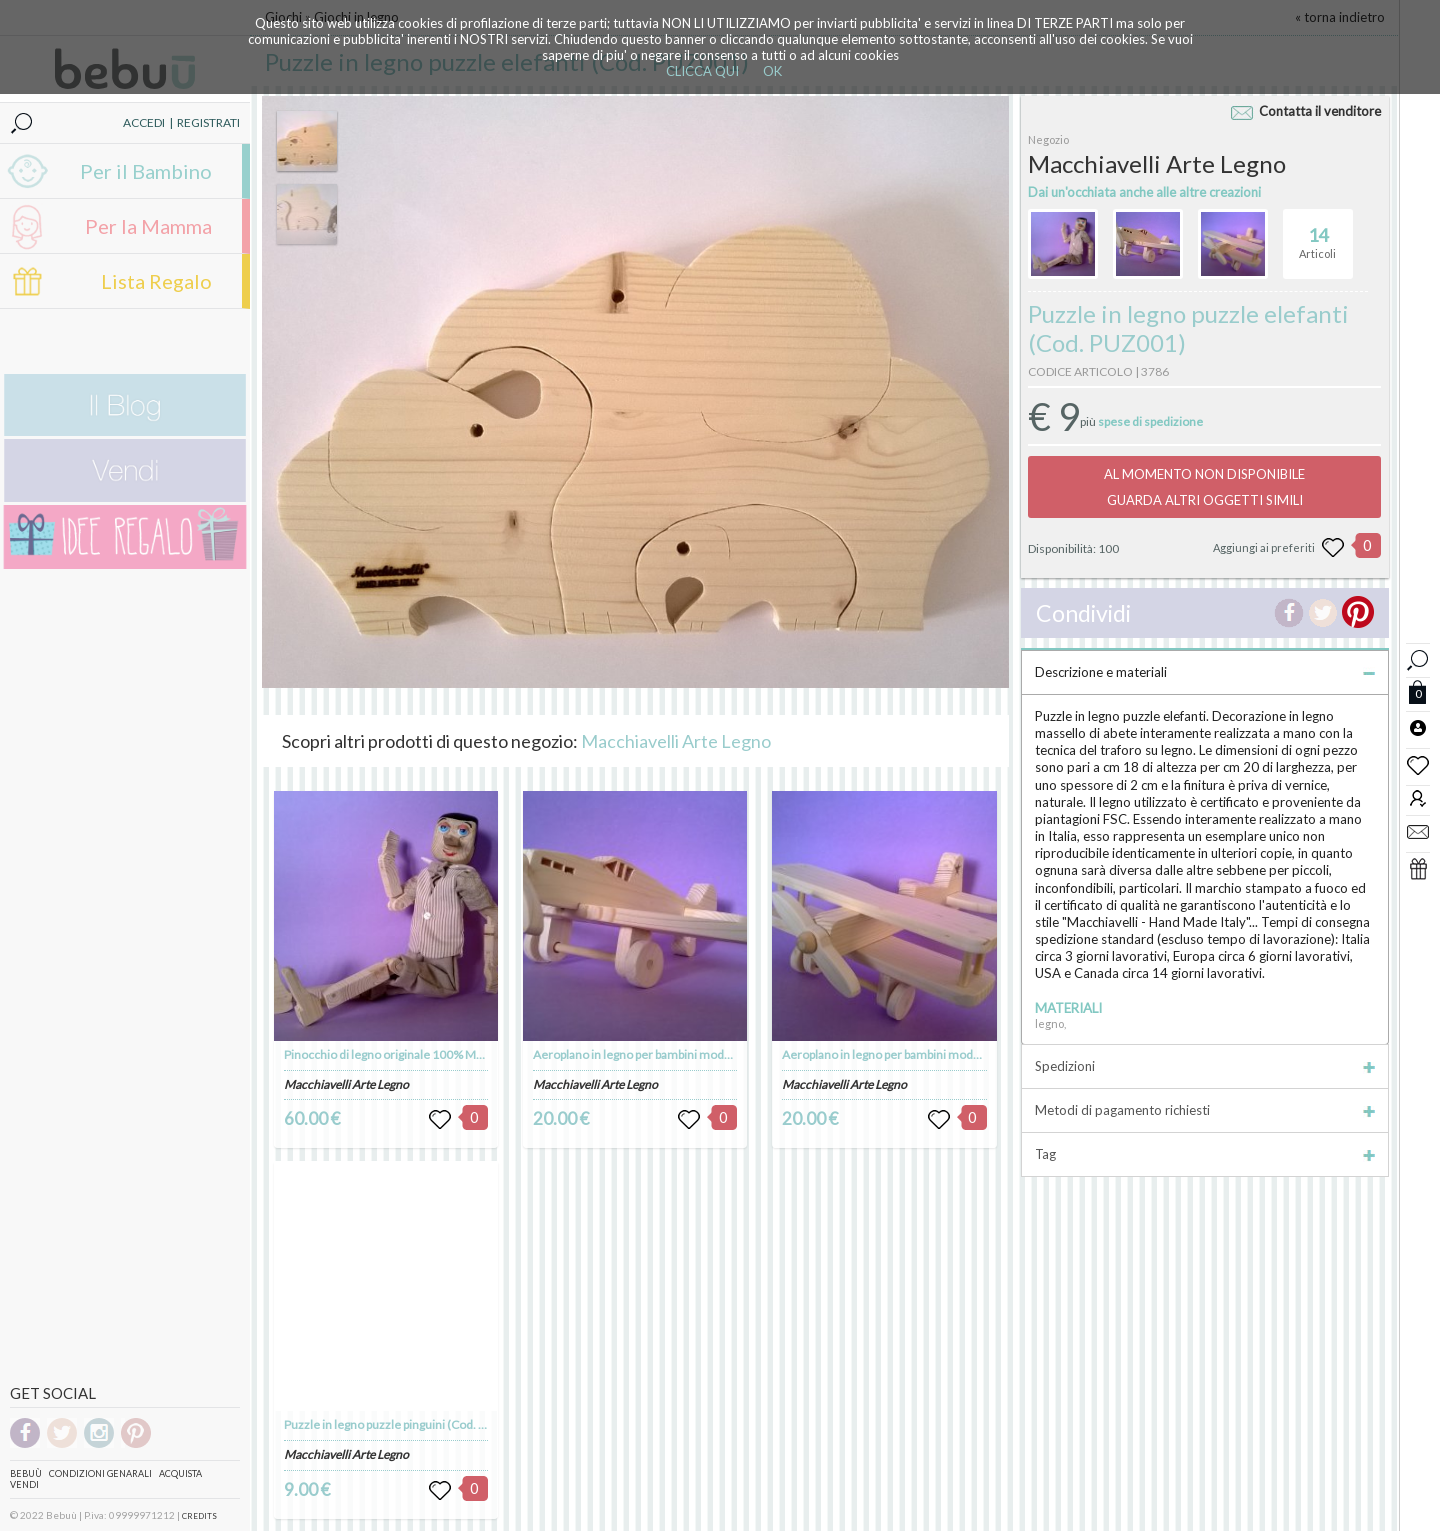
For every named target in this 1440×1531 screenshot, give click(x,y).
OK (772, 71)
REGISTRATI (208, 122)
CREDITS (199, 1516)
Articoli (1317, 235)
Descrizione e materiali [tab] (1205, 672)
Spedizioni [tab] (1205, 1066)
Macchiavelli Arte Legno (676, 741)
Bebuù (26, 1473)
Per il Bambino (146, 171)
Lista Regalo (156, 281)
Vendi (24, 1484)
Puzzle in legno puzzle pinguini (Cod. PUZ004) (405, 1424)
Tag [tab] (1205, 1154)
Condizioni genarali (100, 1473)
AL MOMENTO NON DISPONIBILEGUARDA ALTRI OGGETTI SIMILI (1204, 487)
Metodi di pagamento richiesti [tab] (1205, 1110)
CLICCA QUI (702, 71)
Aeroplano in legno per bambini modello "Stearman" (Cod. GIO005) (959, 1054)
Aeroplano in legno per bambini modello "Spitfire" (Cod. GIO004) (703, 1054)
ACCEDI (144, 122)
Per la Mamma (148, 226)
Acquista (180, 1473)
